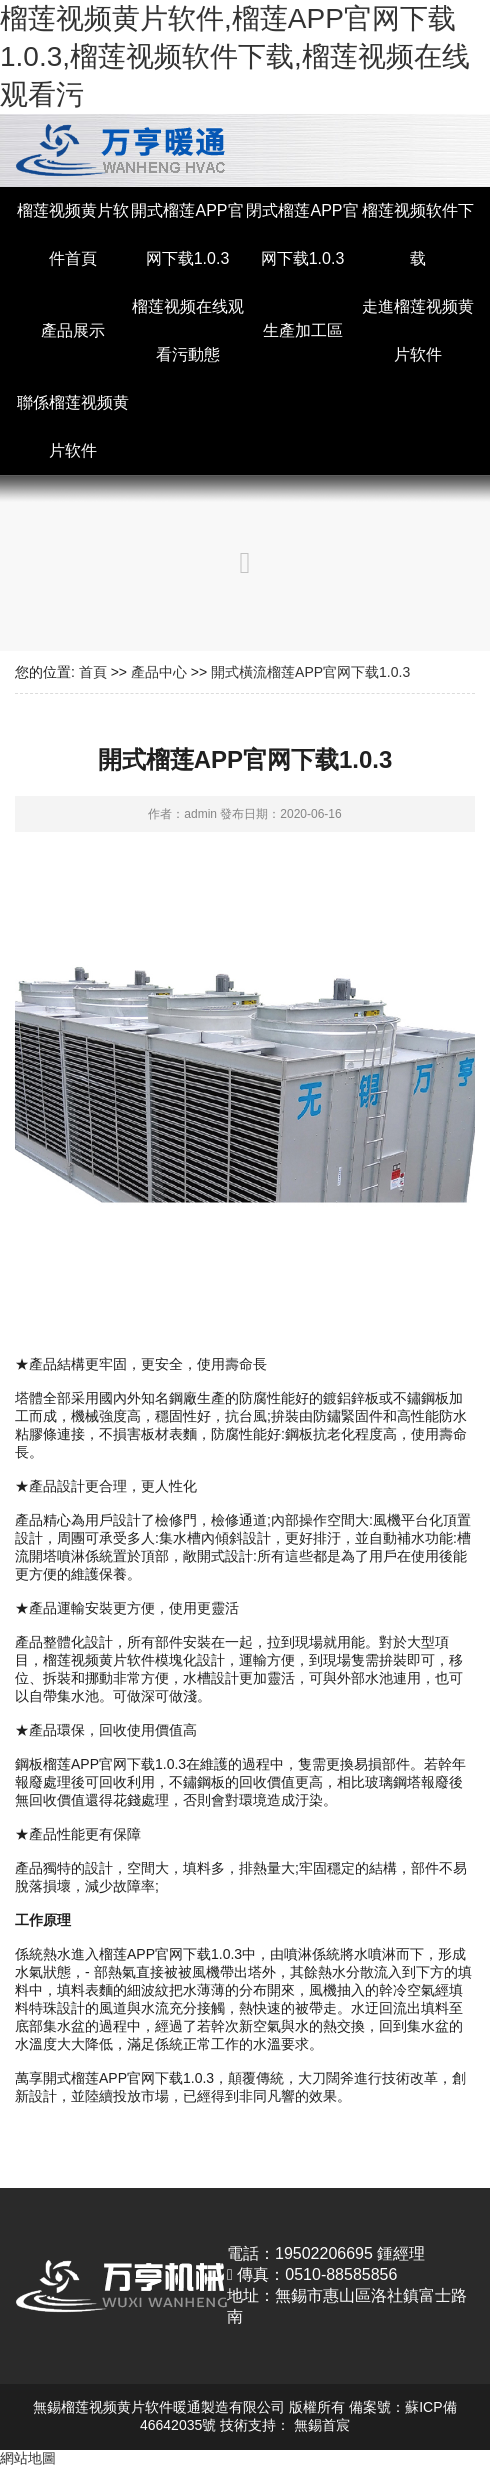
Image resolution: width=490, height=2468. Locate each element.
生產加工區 (303, 330)
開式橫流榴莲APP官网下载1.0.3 (310, 672)
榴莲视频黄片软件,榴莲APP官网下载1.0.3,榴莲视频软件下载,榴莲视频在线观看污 (235, 56)
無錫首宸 (322, 2425)
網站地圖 (28, 2458)
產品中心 (159, 672)
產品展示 (73, 330)
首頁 (93, 672)
